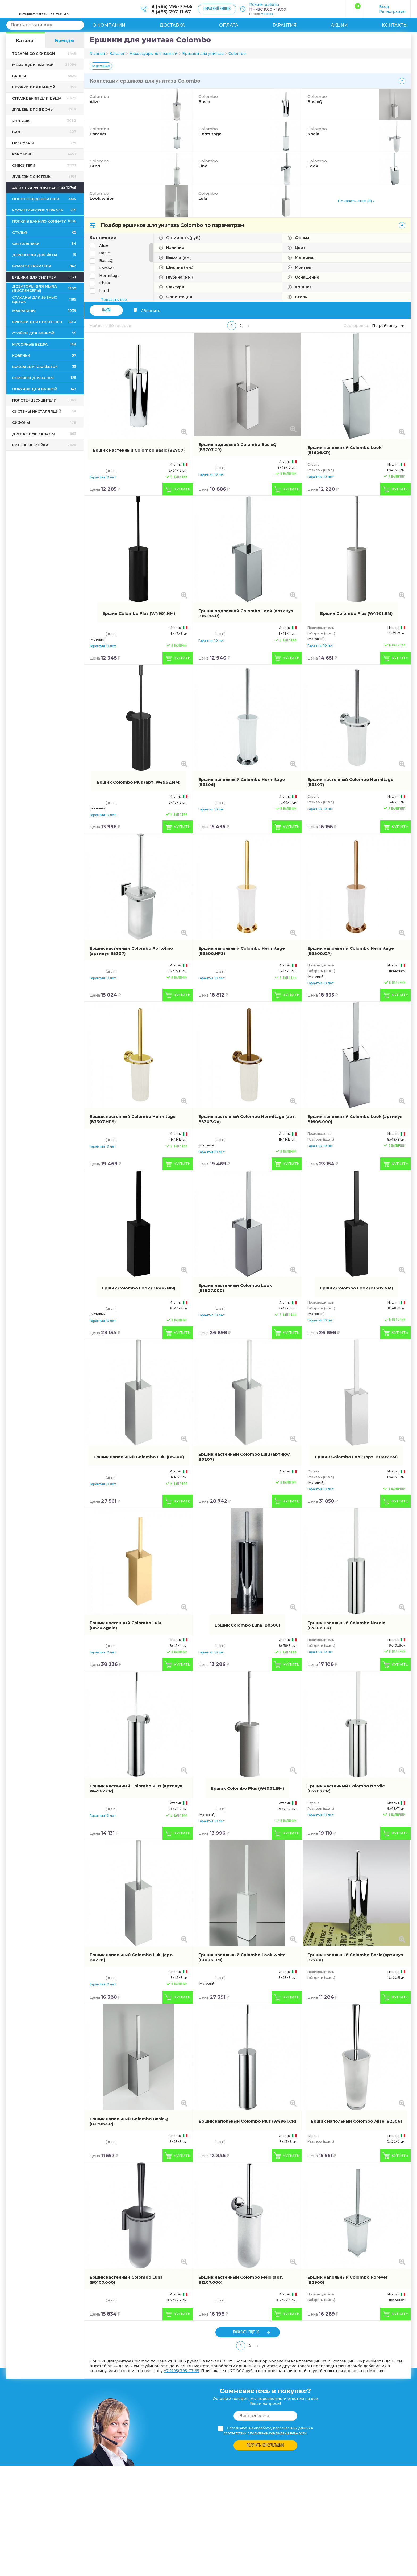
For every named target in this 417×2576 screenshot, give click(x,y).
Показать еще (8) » (356, 201)
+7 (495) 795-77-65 (181, 2370)
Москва (267, 14)
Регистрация (392, 11)
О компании (109, 25)
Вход (384, 6)
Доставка (172, 25)
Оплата (228, 25)
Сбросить (147, 310)
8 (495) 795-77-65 (172, 6)
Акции (339, 25)
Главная (97, 53)
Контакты (394, 25)
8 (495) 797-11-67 (171, 11)
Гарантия (285, 25)
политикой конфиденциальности (278, 2433)
